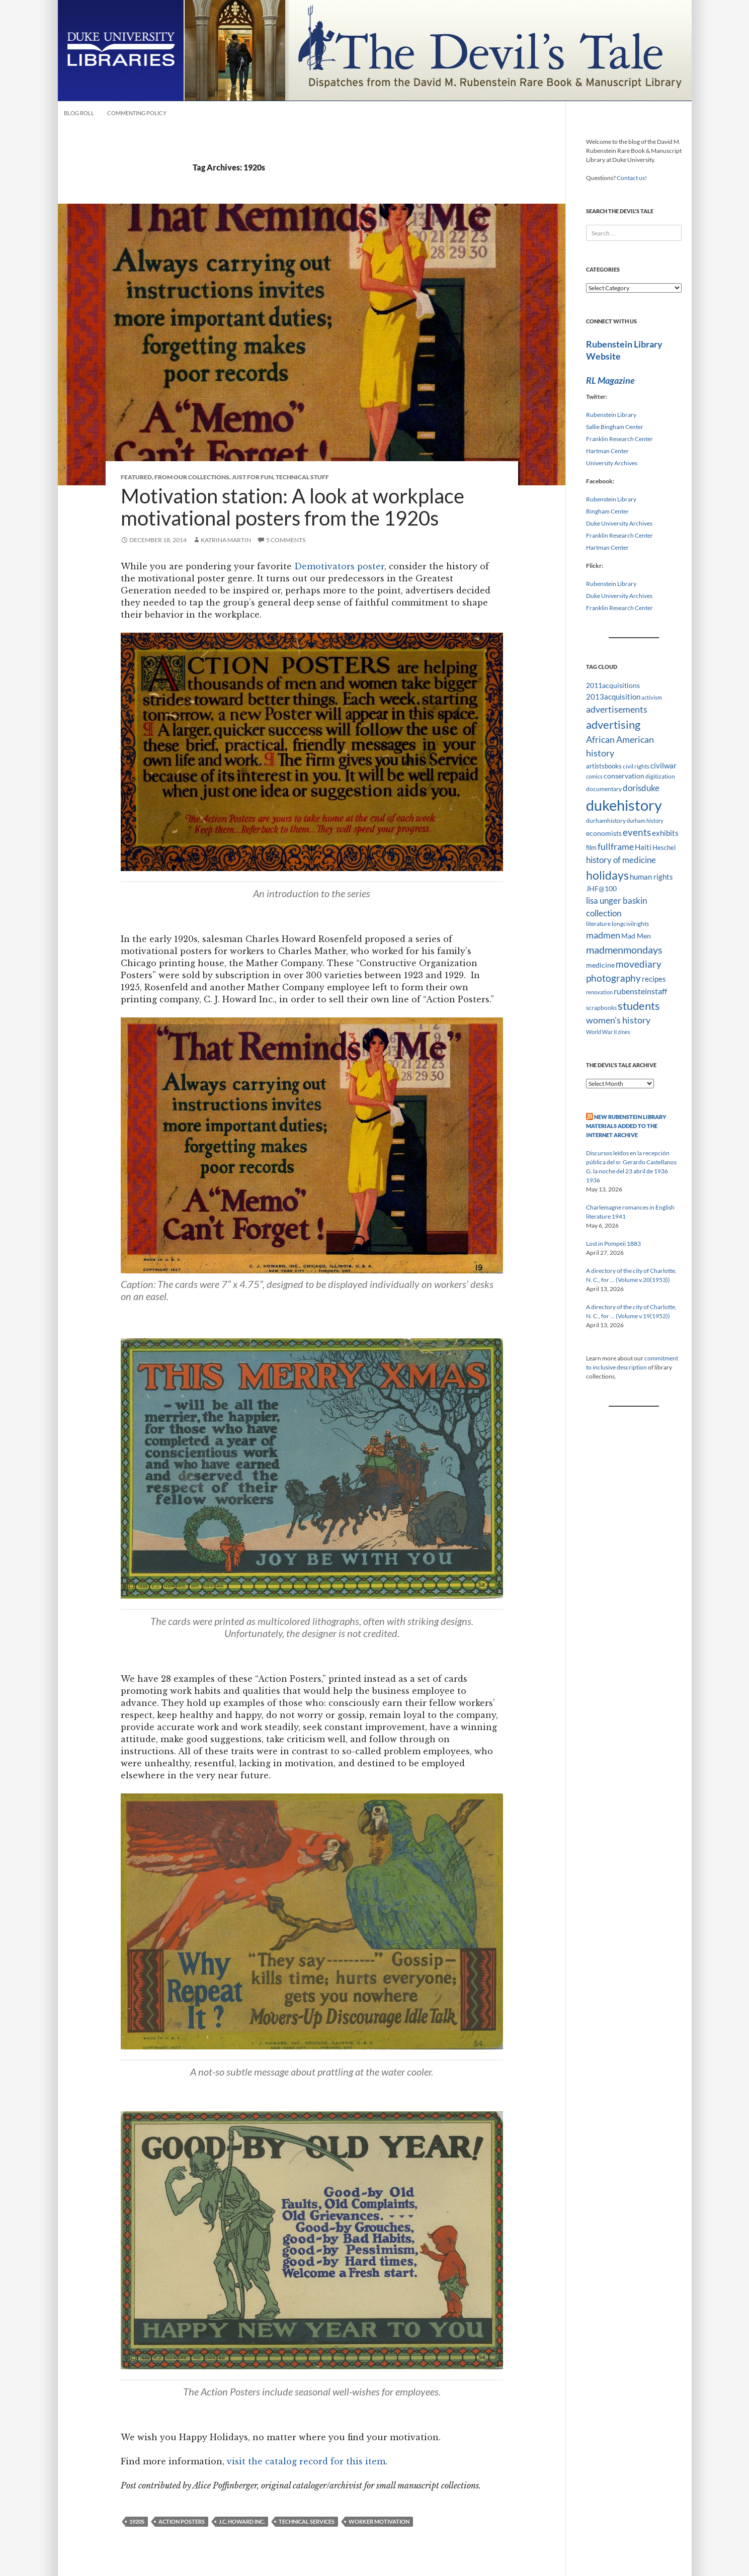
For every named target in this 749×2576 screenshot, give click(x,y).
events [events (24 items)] (637, 832)
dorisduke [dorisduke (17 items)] (641, 788)
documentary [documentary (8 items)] (604, 789)
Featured (136, 477)
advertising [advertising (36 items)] (613, 724)
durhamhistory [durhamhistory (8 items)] (606, 820)
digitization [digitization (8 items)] (660, 776)
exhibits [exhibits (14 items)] (665, 832)
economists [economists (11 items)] (604, 833)
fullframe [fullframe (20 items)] (616, 846)
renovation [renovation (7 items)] (599, 992)
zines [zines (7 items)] (624, 1031)
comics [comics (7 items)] (594, 776)
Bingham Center (607, 511)
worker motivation (379, 2521)
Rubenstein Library (611, 414)
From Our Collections (191, 477)
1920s (136, 2521)
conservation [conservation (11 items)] (624, 775)
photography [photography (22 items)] (613, 978)
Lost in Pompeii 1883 (613, 1243)
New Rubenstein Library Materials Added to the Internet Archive (626, 1125)
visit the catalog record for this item (306, 2461)
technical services (307, 2521)
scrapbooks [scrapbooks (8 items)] (601, 1007)
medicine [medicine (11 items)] (600, 965)
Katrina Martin (226, 540)
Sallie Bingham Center (614, 427)
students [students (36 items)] (639, 1005)
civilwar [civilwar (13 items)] (663, 765)
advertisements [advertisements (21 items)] (616, 709)
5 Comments (285, 540)
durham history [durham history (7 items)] (645, 820)
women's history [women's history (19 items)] (618, 1020)
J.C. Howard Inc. (242, 2521)
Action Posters (181, 2521)
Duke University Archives (619, 523)
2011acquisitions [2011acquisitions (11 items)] (613, 685)
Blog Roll (79, 113)
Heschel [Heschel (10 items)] (664, 847)
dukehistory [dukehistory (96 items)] (624, 805)
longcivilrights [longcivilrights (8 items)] (630, 923)
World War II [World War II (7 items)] (601, 1031)
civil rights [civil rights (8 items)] (636, 766)
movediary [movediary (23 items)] (638, 964)
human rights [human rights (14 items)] (651, 876)
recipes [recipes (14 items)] (654, 978)
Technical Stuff (302, 477)
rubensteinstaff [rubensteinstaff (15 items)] (640, 991)
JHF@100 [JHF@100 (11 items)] (601, 888)
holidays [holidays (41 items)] (607, 875)
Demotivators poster (339, 566)
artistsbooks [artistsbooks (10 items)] (604, 766)
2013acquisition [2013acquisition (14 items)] (613, 696)
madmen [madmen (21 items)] (603, 934)
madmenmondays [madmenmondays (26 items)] (624, 950)
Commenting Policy (137, 113)
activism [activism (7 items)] (651, 697)
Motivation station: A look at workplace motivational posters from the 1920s (292, 507)
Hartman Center (607, 451)
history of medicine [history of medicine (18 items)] (621, 859)
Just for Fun (252, 477)
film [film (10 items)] (591, 847)
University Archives (611, 463)
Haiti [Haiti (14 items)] (643, 846)
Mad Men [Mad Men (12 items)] (636, 935)
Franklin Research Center (619, 439)
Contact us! (632, 178)
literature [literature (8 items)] (598, 923)
